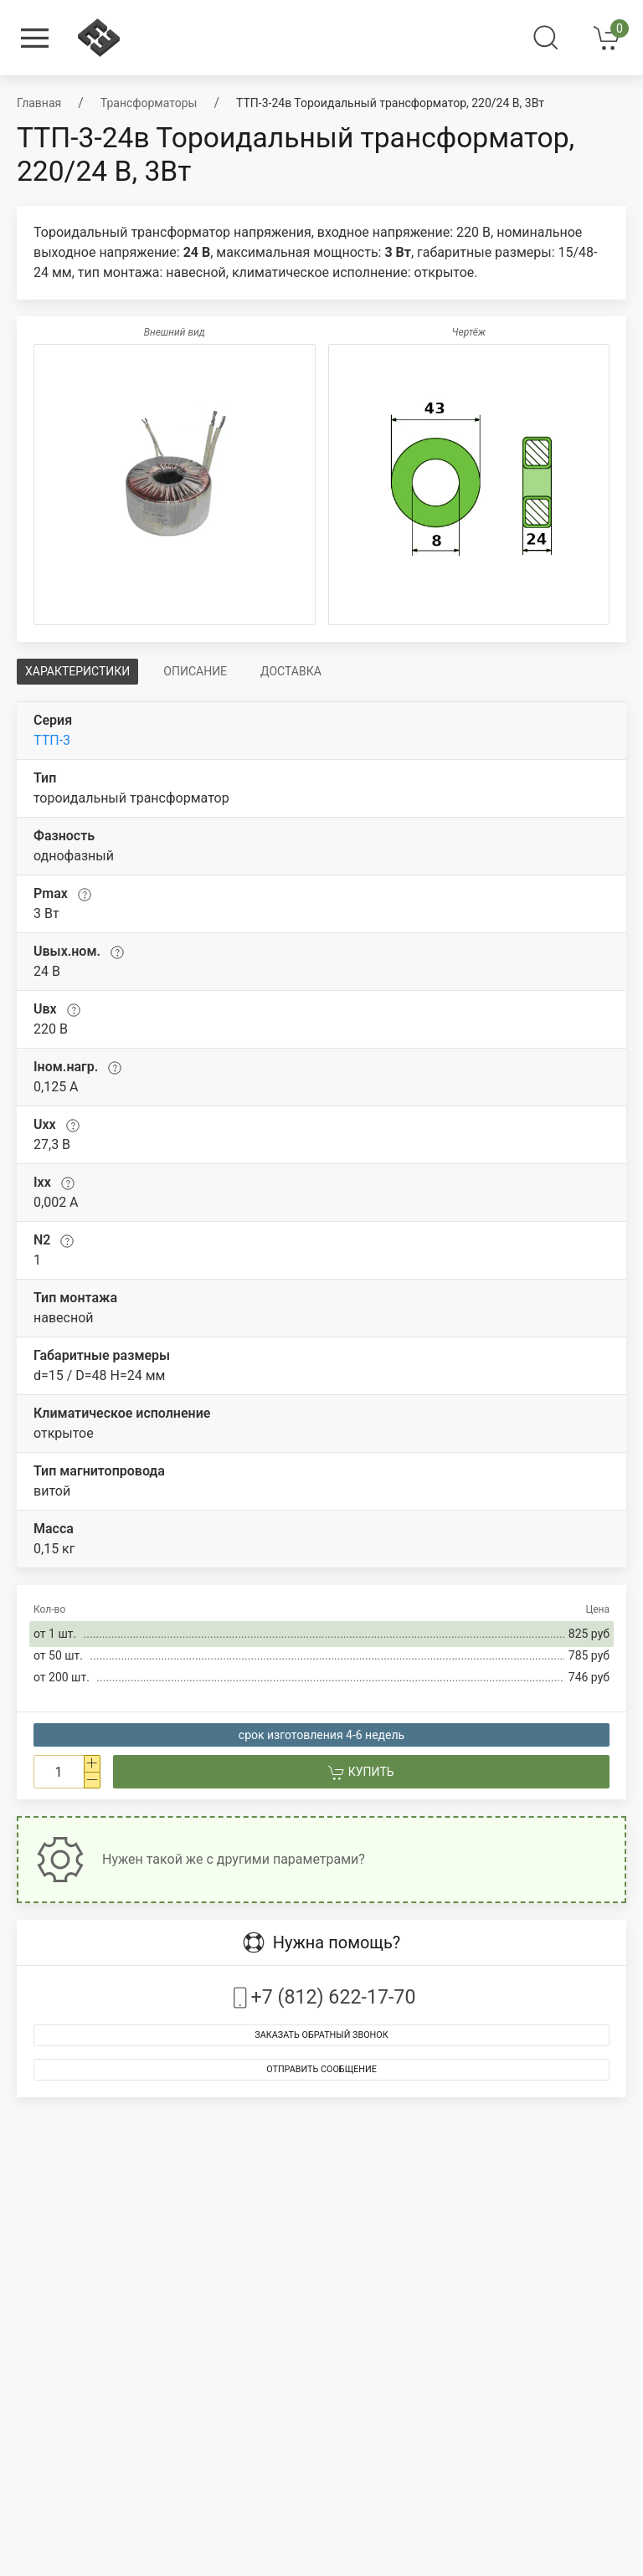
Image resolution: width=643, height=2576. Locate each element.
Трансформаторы (149, 103)
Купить (361, 1772)
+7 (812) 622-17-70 (322, 1997)
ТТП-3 (51, 740)
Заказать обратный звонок (321, 2034)
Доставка (291, 671)
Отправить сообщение (321, 2069)
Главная (39, 103)
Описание (195, 671)
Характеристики (77, 671)
